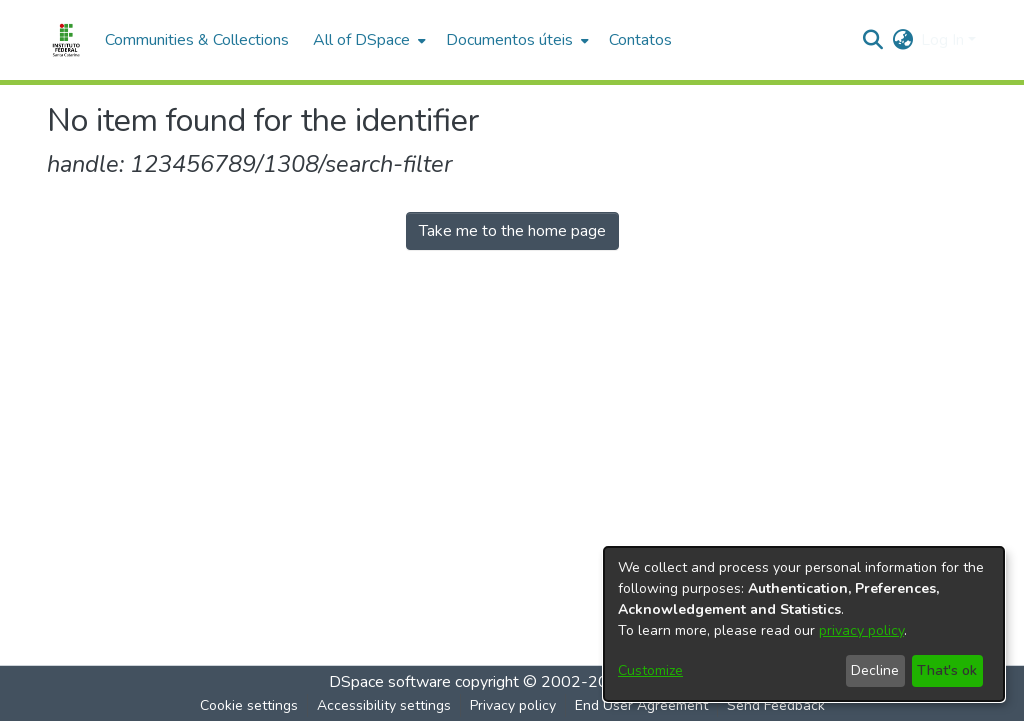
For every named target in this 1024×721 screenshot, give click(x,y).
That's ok (947, 670)
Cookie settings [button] (249, 705)
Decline (875, 670)
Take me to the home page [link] (512, 231)
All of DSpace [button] (361, 40)
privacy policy (861, 630)
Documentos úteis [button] (509, 40)
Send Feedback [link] (776, 705)
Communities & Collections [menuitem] (197, 40)
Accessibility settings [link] (384, 705)
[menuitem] (367, 40)
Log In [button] (944, 40)
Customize (650, 670)
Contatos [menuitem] (640, 40)
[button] (872, 40)
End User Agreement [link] (641, 705)
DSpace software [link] (390, 682)
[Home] (66, 40)
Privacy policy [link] (513, 705)
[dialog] (804, 624)
